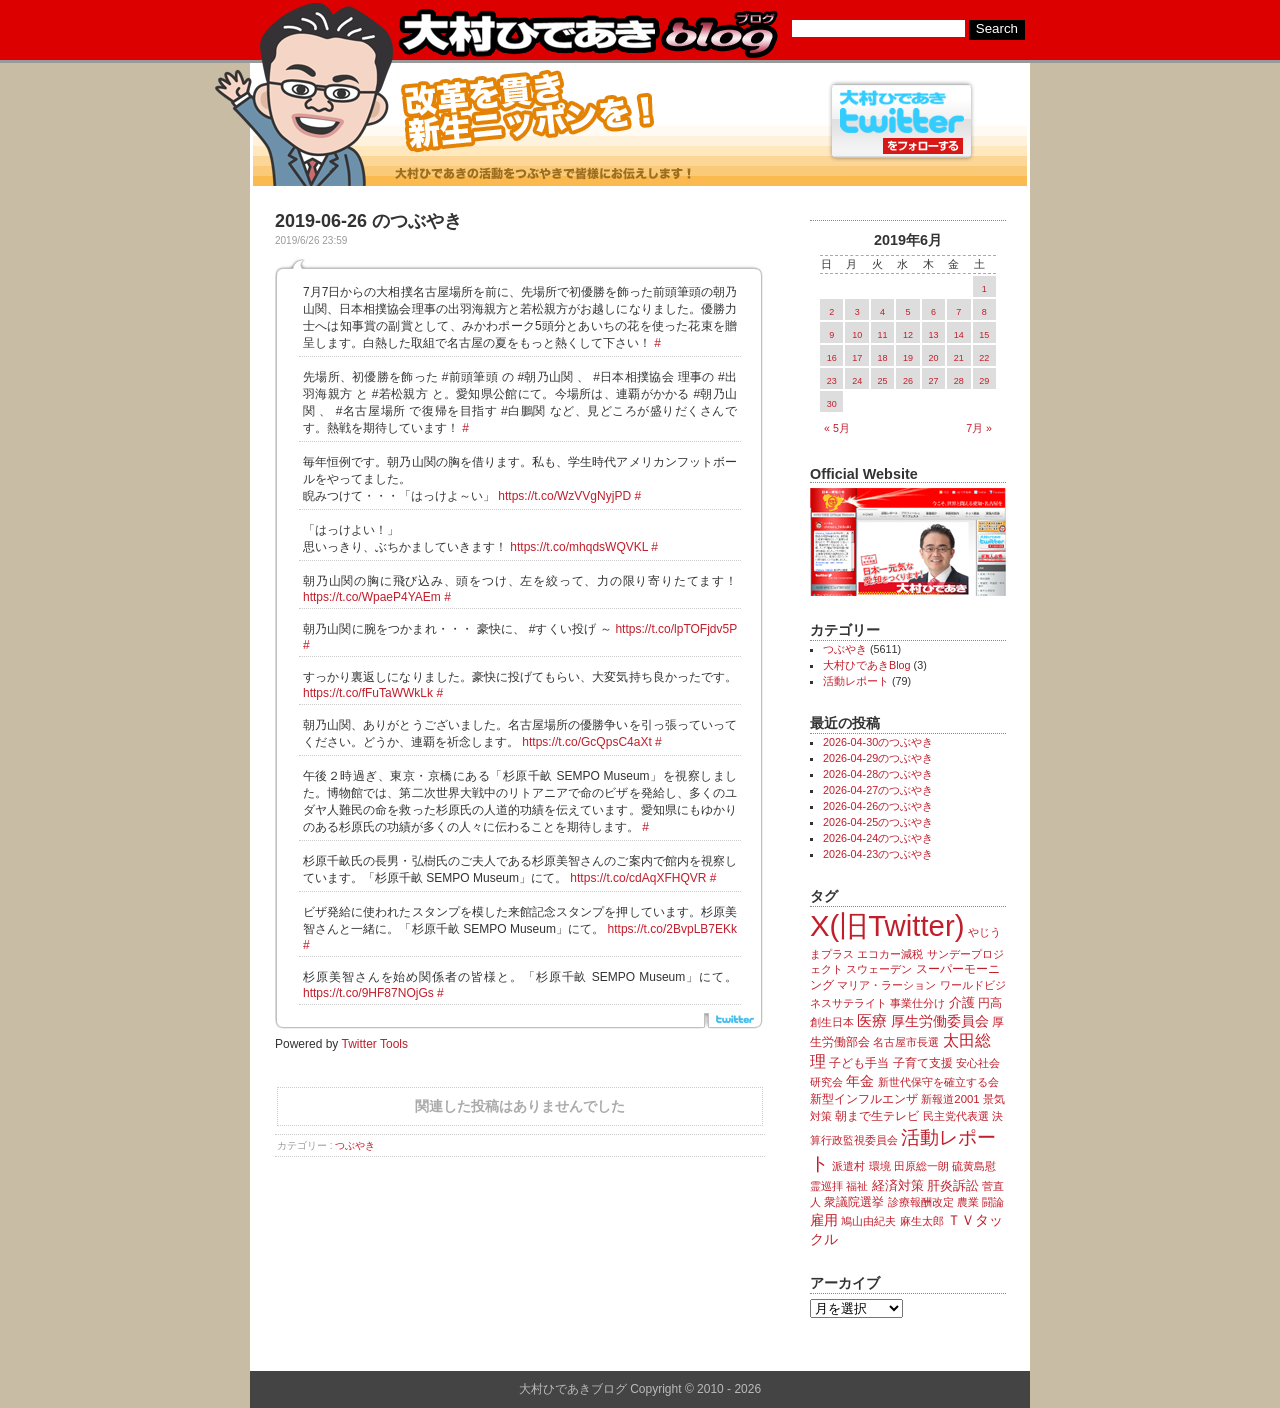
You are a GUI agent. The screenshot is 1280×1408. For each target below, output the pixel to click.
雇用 (824, 1220)
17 (857, 358)
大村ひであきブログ (587, 34)
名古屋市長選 (906, 1042)
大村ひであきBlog (867, 665)
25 (883, 381)
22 (984, 358)
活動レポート (856, 681)
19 (908, 358)
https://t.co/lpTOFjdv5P (676, 629)
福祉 (857, 1186)
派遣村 (848, 1166)
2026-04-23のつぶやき (878, 854)
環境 (880, 1166)
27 (933, 381)
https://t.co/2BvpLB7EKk (672, 929)
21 (959, 358)
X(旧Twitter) (887, 925)
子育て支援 (923, 1063)
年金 (860, 1081)
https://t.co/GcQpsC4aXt (586, 742)
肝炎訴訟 (953, 1185)
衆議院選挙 (854, 1202)
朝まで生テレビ (877, 1116)
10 (857, 335)
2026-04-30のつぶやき (878, 742)
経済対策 (898, 1185)
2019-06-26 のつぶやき (368, 221)
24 (857, 381)
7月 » (979, 428)
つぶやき (355, 1145)
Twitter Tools (375, 1044)
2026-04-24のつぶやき (878, 838)
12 (908, 335)
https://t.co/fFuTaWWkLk (368, 693)
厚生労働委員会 (940, 1021)
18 (883, 358)
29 (984, 381)
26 (908, 381)
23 (832, 381)
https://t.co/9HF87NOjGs (368, 993)
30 (832, 404)
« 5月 (837, 428)
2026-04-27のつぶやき (878, 790)
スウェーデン (879, 969)
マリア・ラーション (886, 985)
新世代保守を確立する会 (938, 1082)
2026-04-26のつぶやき (878, 806)
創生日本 (832, 1022)
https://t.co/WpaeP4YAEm (372, 597)
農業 (968, 1202)
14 (959, 335)
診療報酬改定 (921, 1202)
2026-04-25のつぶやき (878, 822)
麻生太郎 (922, 1221)
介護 (962, 1002)
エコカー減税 (890, 954)
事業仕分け (917, 1003)
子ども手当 (859, 1063)
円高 (990, 1003)
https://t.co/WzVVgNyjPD (564, 496)
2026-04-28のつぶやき (878, 774)
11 (883, 335)
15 (984, 335)
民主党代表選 (956, 1116)
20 (933, 358)
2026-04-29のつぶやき (878, 758)
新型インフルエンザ (864, 1099)
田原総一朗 (921, 1166)
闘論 (993, 1202)
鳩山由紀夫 (868, 1221)
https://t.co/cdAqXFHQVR (638, 878)
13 (933, 335)
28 (959, 381)
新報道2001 (950, 1099)
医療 (872, 1021)
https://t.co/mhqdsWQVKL (579, 547)
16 (832, 358)
